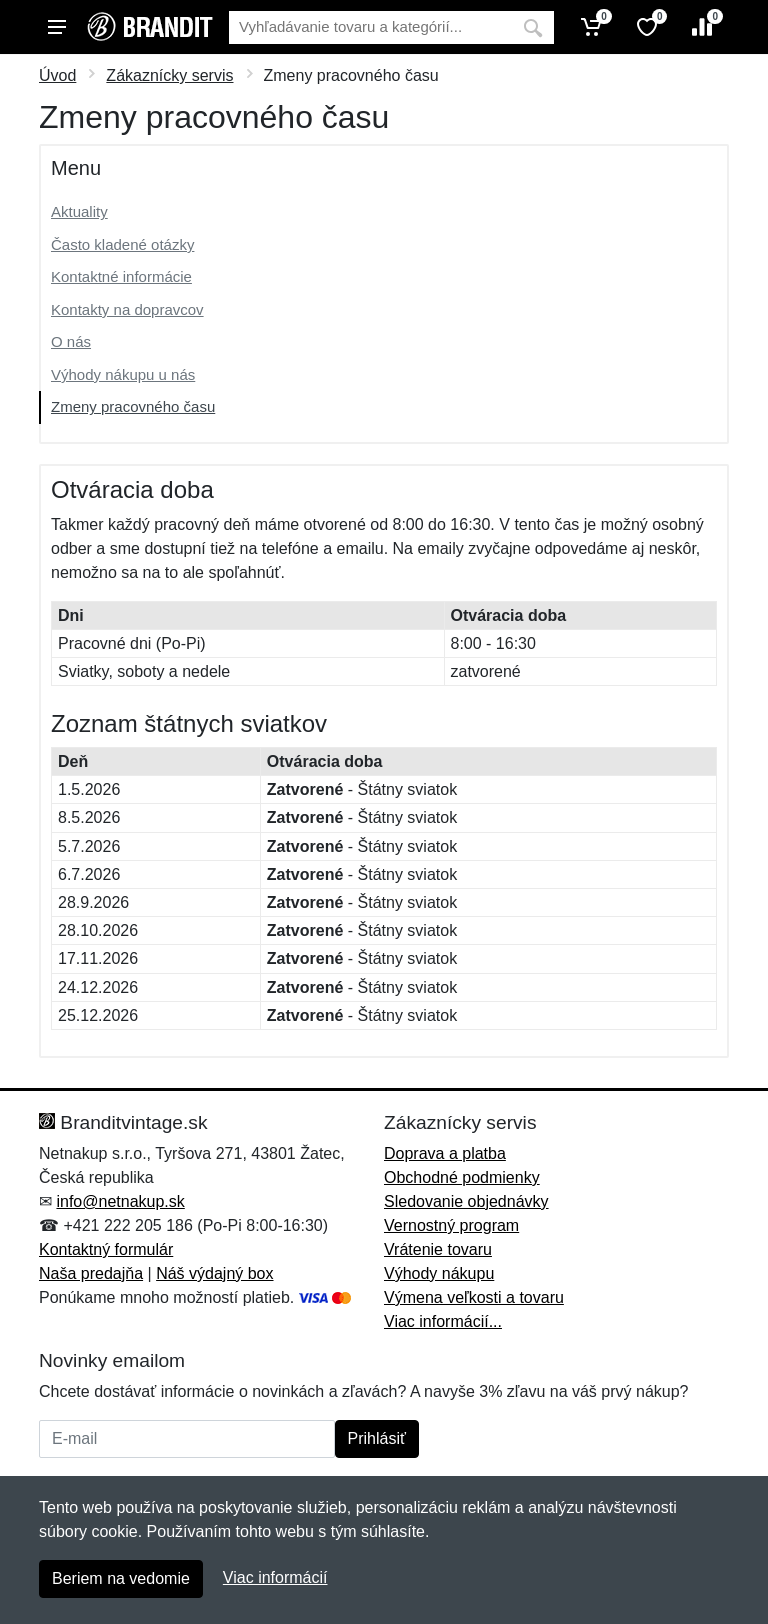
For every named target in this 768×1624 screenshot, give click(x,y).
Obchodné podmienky (462, 1177)
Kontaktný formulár (106, 1249)
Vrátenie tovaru (438, 1249)
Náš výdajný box (214, 1273)
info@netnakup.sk (120, 1201)
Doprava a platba (445, 1153)
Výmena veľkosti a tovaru (474, 1297)
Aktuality (79, 211)
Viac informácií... (443, 1321)
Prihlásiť (377, 1438)
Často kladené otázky (122, 244)
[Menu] (57, 27)
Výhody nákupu (439, 1273)
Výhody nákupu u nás (123, 374)
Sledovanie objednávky (466, 1201)
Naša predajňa (91, 1273)
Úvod (57, 75)
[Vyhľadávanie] (370, 27)
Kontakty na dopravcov (127, 309)
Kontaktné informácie (121, 276)
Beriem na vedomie (121, 1578)
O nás (71, 341)
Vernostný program (451, 1225)
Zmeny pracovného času (133, 406)
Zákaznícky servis (169, 75)
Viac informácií (275, 1577)
